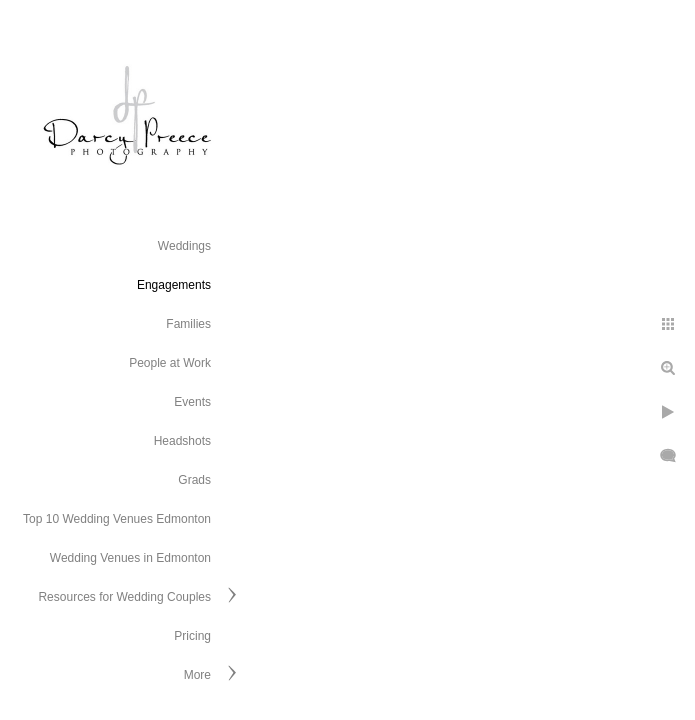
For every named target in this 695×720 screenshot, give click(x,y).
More (197, 675)
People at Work (170, 363)
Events (192, 402)
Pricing (192, 636)
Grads (194, 480)
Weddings (184, 246)
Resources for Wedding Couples (124, 597)
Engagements (174, 285)
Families (188, 324)
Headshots (182, 441)
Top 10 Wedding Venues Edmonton (117, 519)
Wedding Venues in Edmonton (130, 558)
